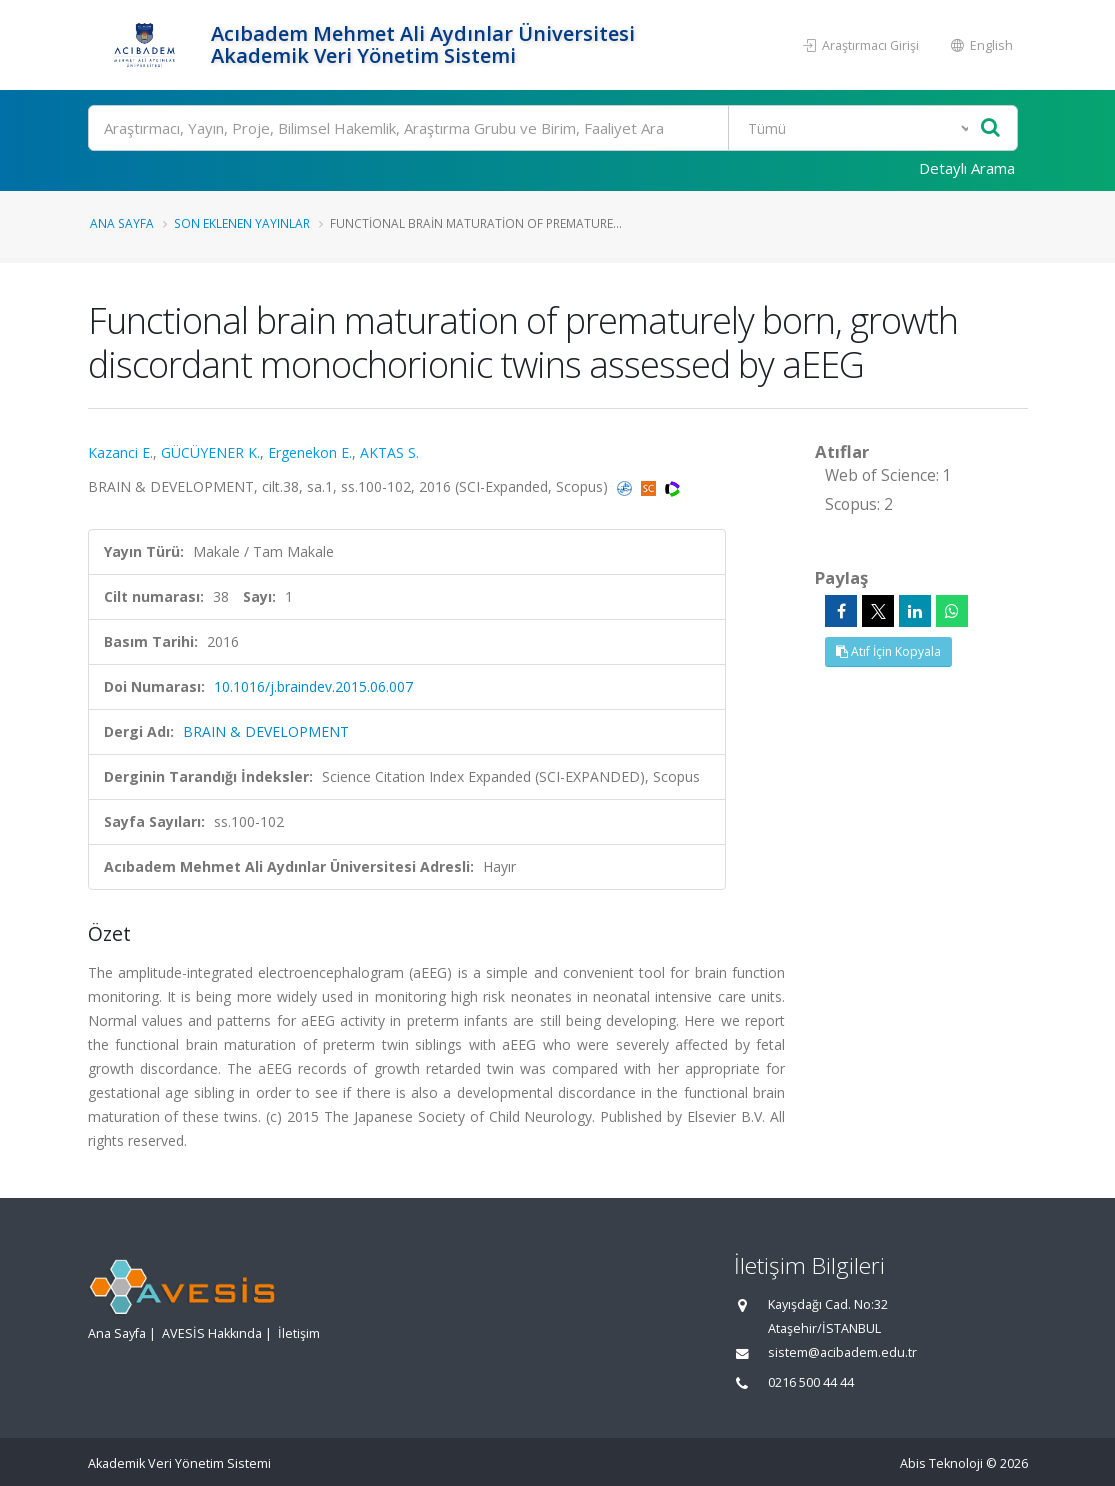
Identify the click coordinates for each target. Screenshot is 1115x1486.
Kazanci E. (120, 452)
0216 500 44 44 (811, 1382)
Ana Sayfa (122, 223)
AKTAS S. (389, 452)
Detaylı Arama (967, 168)
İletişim (299, 1333)
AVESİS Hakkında (212, 1333)
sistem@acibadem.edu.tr (842, 1352)
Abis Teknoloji (941, 1463)
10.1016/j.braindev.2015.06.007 (313, 686)
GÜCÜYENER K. (210, 452)
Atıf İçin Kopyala (888, 651)
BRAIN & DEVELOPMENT (266, 731)
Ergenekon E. (310, 452)
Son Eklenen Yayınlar (242, 223)
